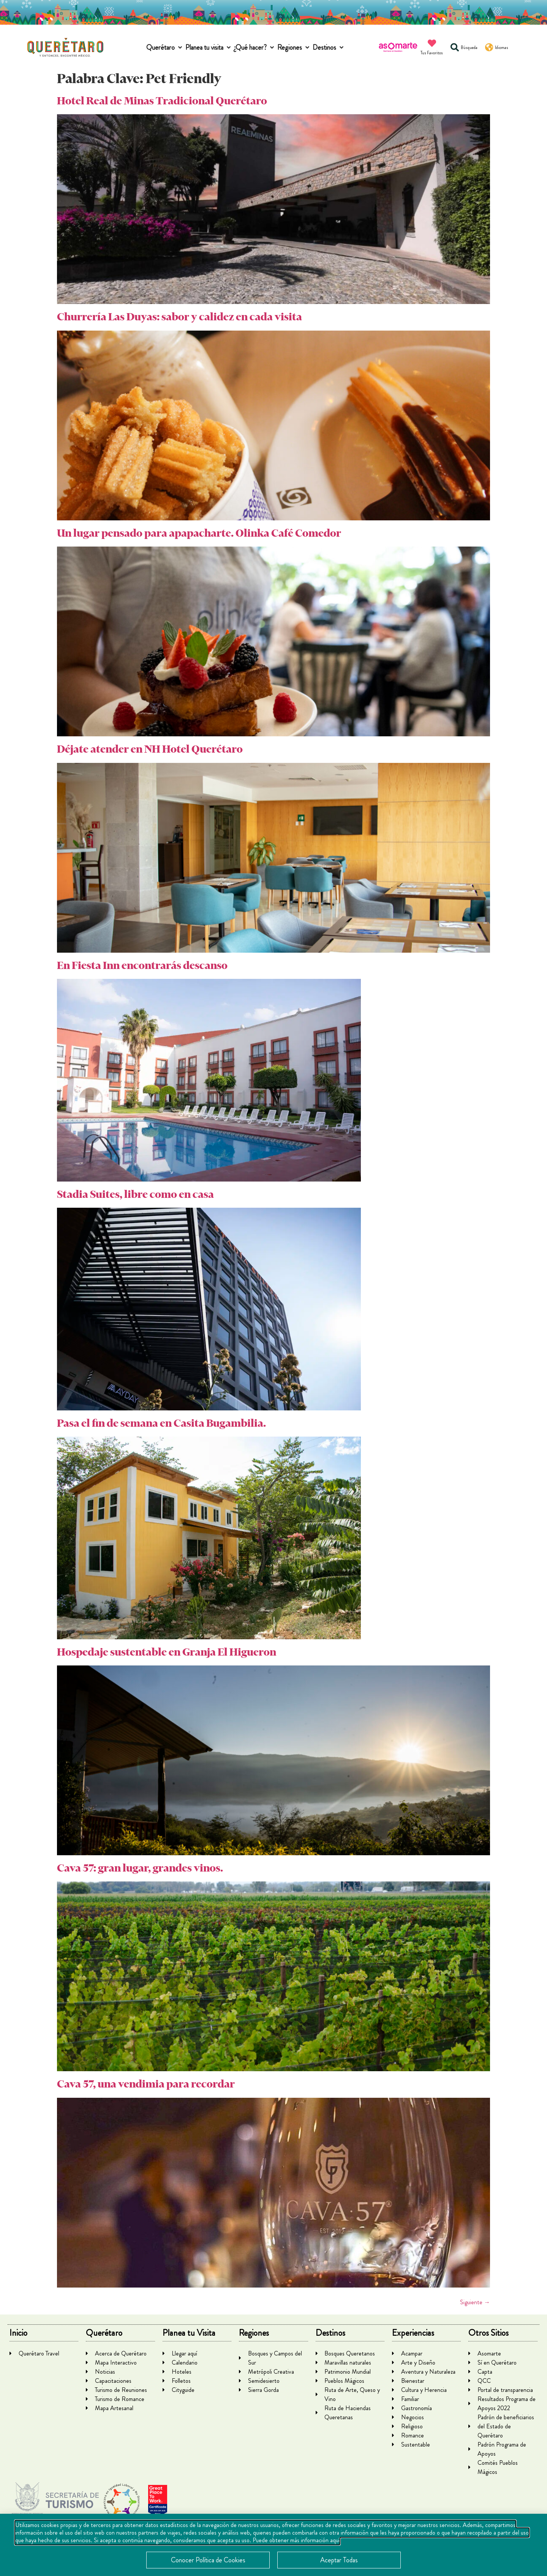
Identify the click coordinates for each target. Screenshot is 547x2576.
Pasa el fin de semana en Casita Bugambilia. (161, 1423)
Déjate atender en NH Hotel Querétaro (150, 749)
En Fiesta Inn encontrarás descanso (142, 965)
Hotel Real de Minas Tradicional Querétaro (162, 100)
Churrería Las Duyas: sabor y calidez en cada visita (179, 316)
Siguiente (475, 2302)
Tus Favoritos (432, 53)
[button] (164, 48)
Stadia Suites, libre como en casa (135, 1194)
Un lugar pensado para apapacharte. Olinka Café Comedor (199, 533)
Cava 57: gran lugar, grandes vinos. (140, 1868)
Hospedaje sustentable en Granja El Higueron (166, 1652)
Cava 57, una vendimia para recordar (146, 2084)
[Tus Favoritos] (432, 43)
